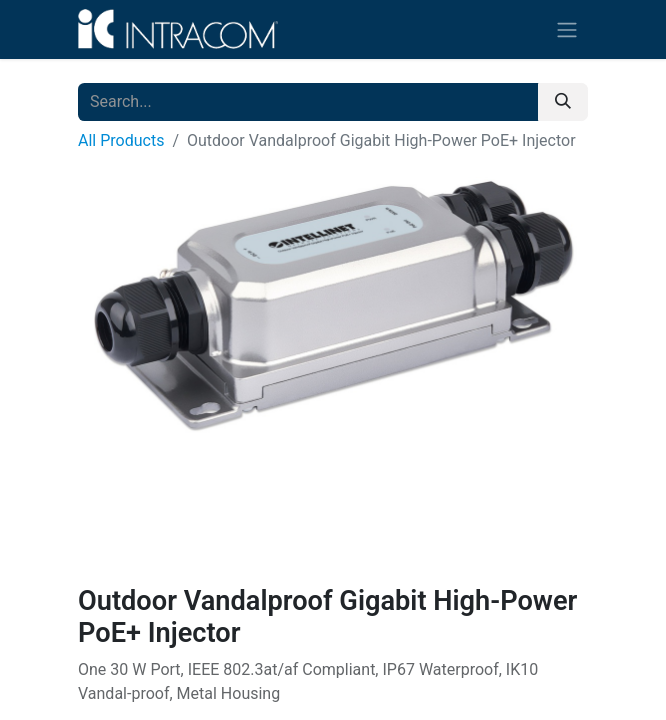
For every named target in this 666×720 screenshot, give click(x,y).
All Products (121, 140)
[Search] (563, 102)
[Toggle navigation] (567, 29)
